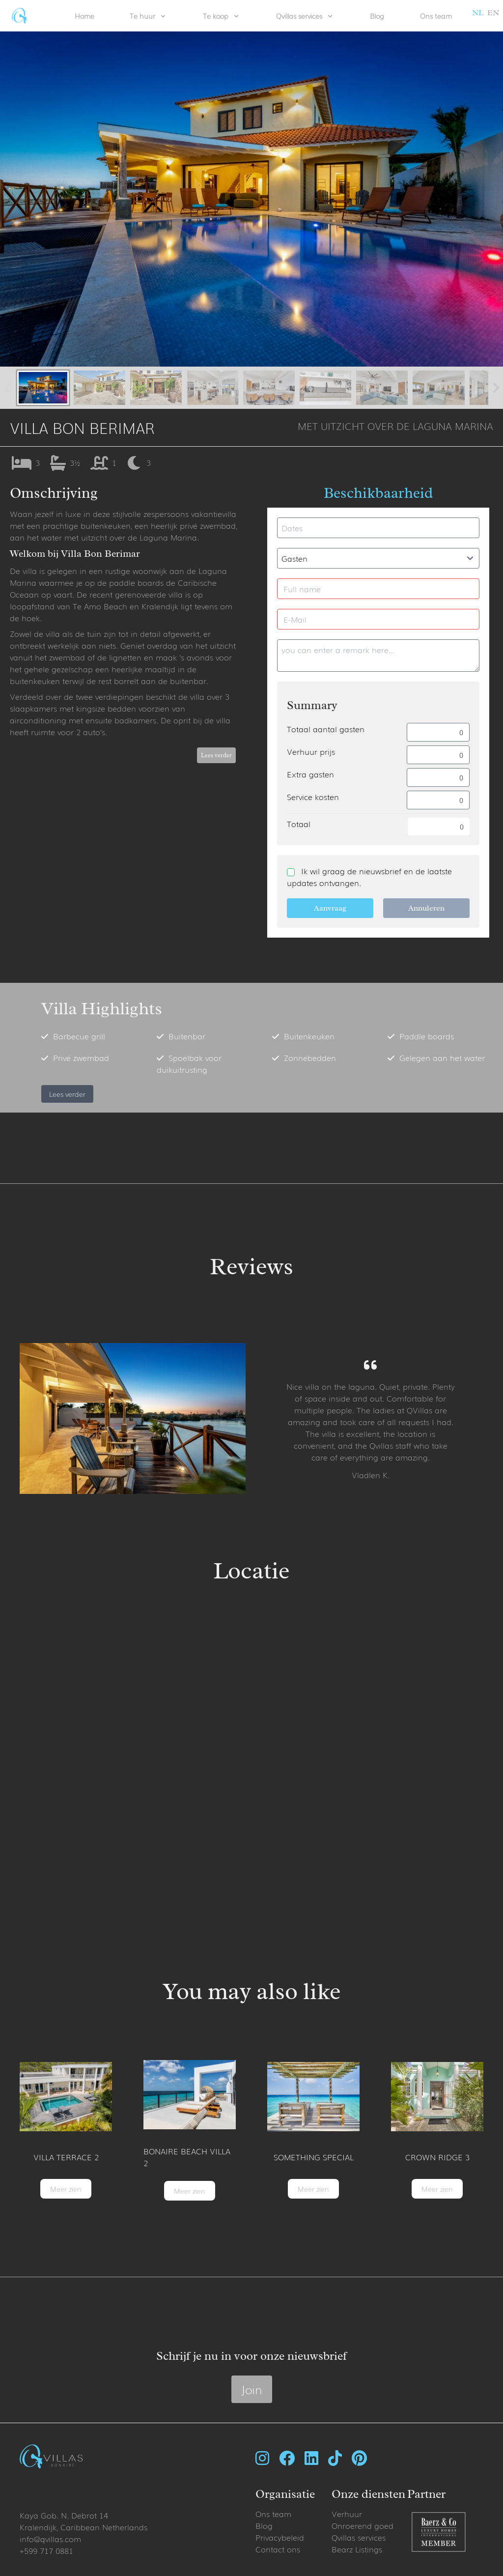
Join (251, 2389)
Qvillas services (359, 2537)
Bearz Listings (357, 2549)
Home (84, 16)
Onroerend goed (362, 2525)
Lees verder (216, 755)
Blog (377, 16)
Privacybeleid (279, 2537)
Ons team (436, 16)
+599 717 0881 (46, 2550)
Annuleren (426, 908)
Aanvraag (330, 908)
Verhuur (347, 2513)
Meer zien (66, 2189)
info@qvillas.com (50, 2539)
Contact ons (277, 2549)
